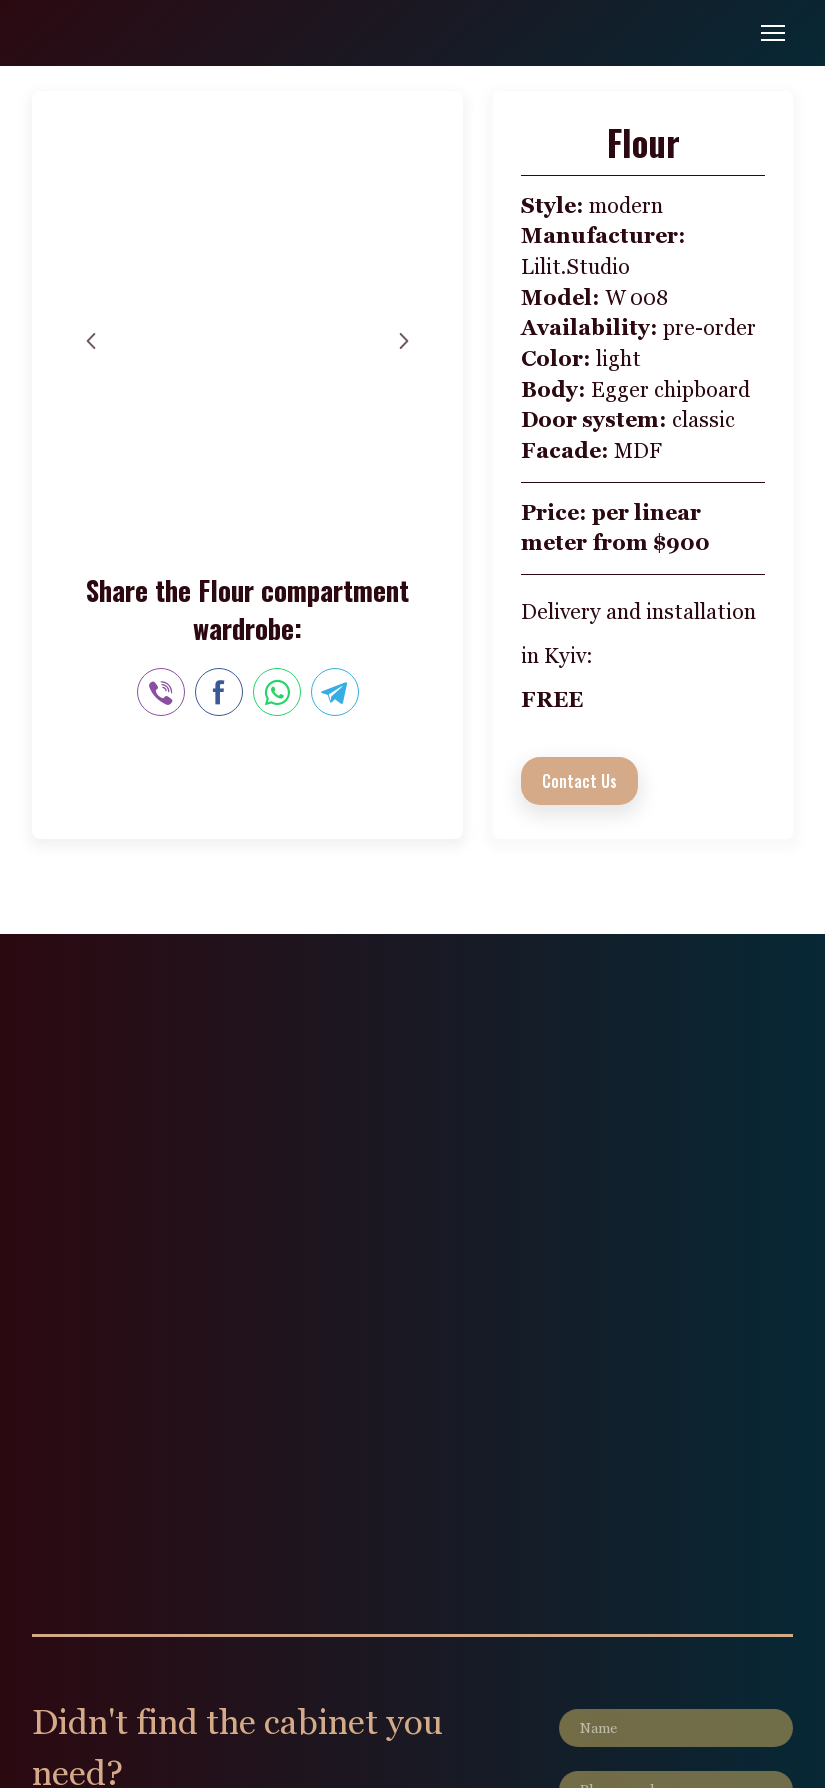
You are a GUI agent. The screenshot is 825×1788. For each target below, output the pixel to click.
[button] (579, 781)
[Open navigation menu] (773, 33)
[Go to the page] (101, 33)
